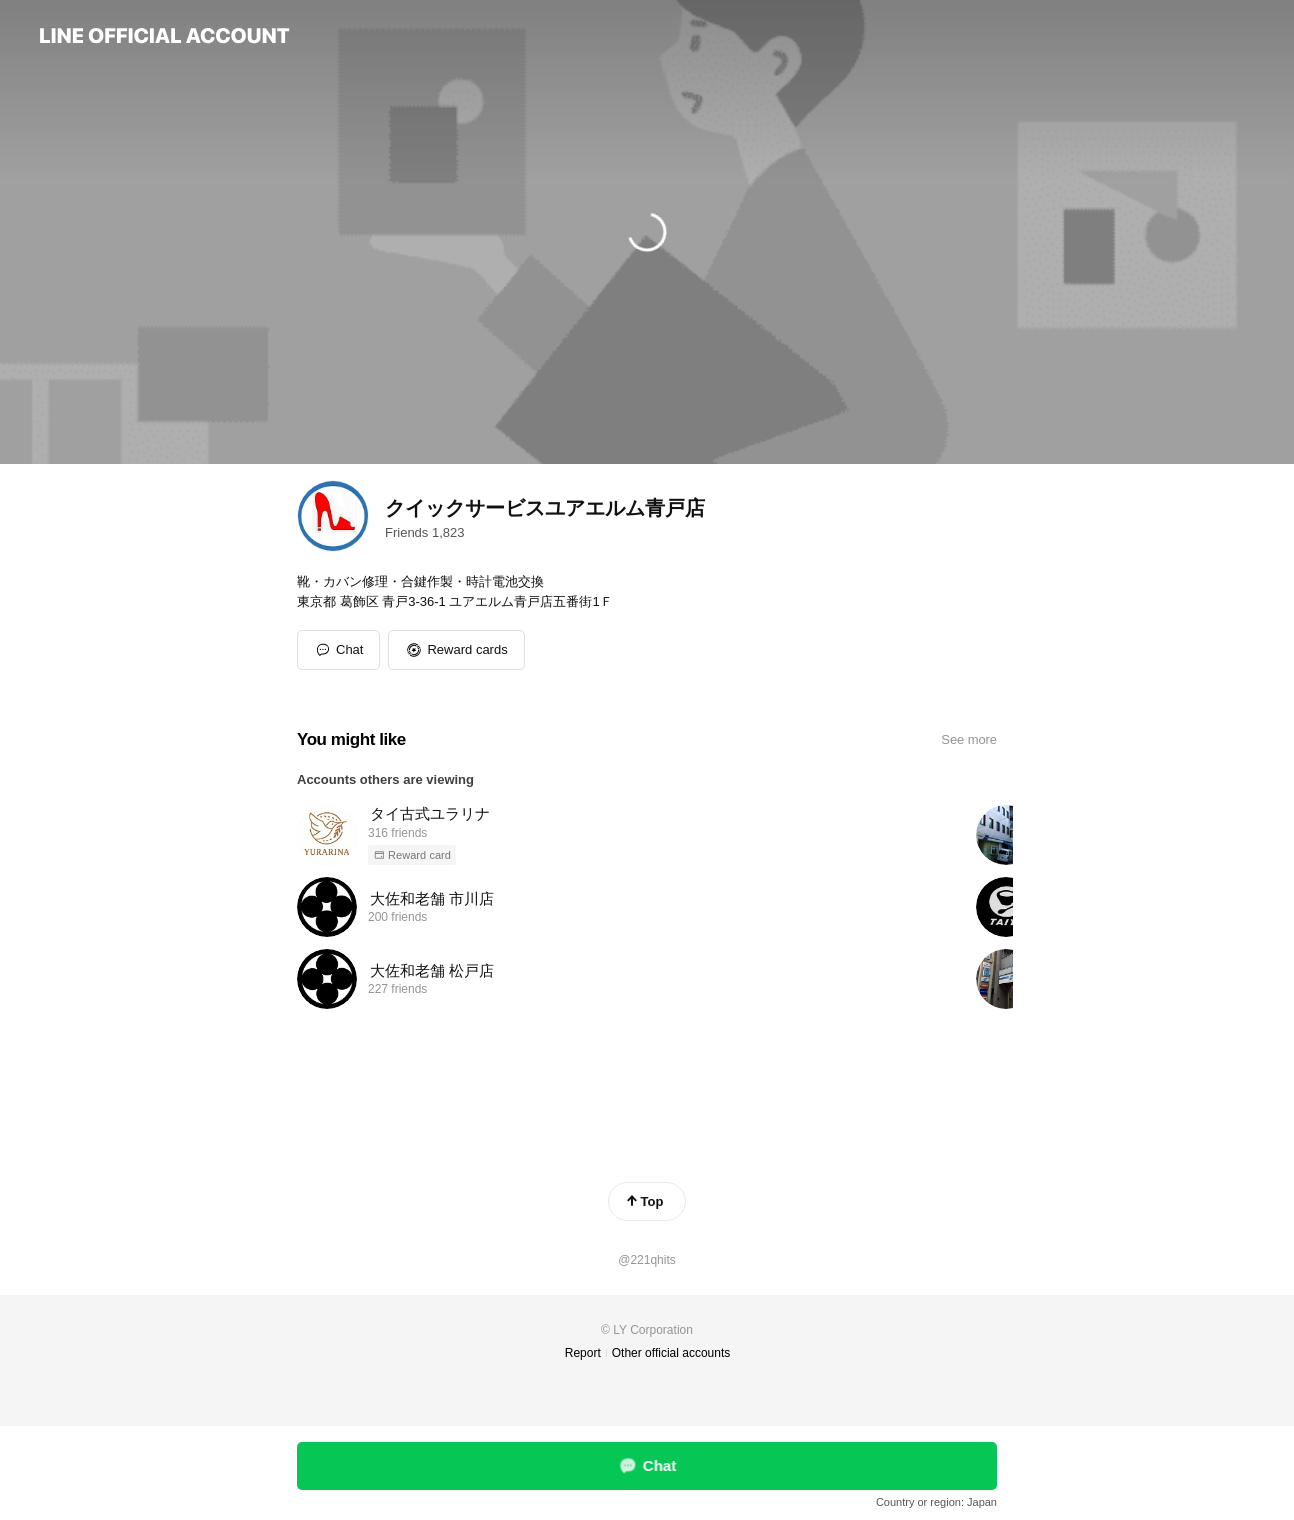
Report (583, 1353)
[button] (456, 650)
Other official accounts (671, 1353)
